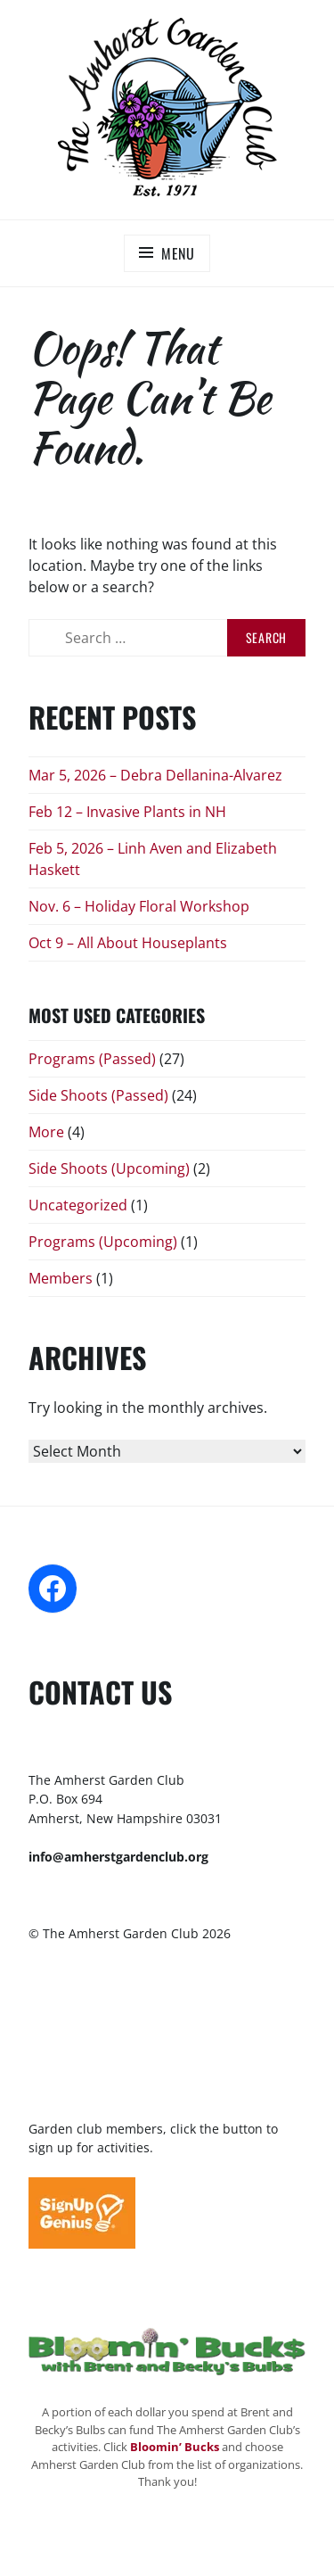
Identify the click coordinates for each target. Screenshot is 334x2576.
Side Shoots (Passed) (98, 1095)
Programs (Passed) (92, 1059)
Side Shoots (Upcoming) (109, 1168)
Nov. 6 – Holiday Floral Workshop (139, 906)
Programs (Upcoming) (103, 1241)
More (46, 1132)
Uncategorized (78, 1205)
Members (61, 1278)
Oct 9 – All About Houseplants (128, 943)
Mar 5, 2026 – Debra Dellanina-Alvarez (155, 775)
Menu (178, 253)
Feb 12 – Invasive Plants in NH (127, 812)
